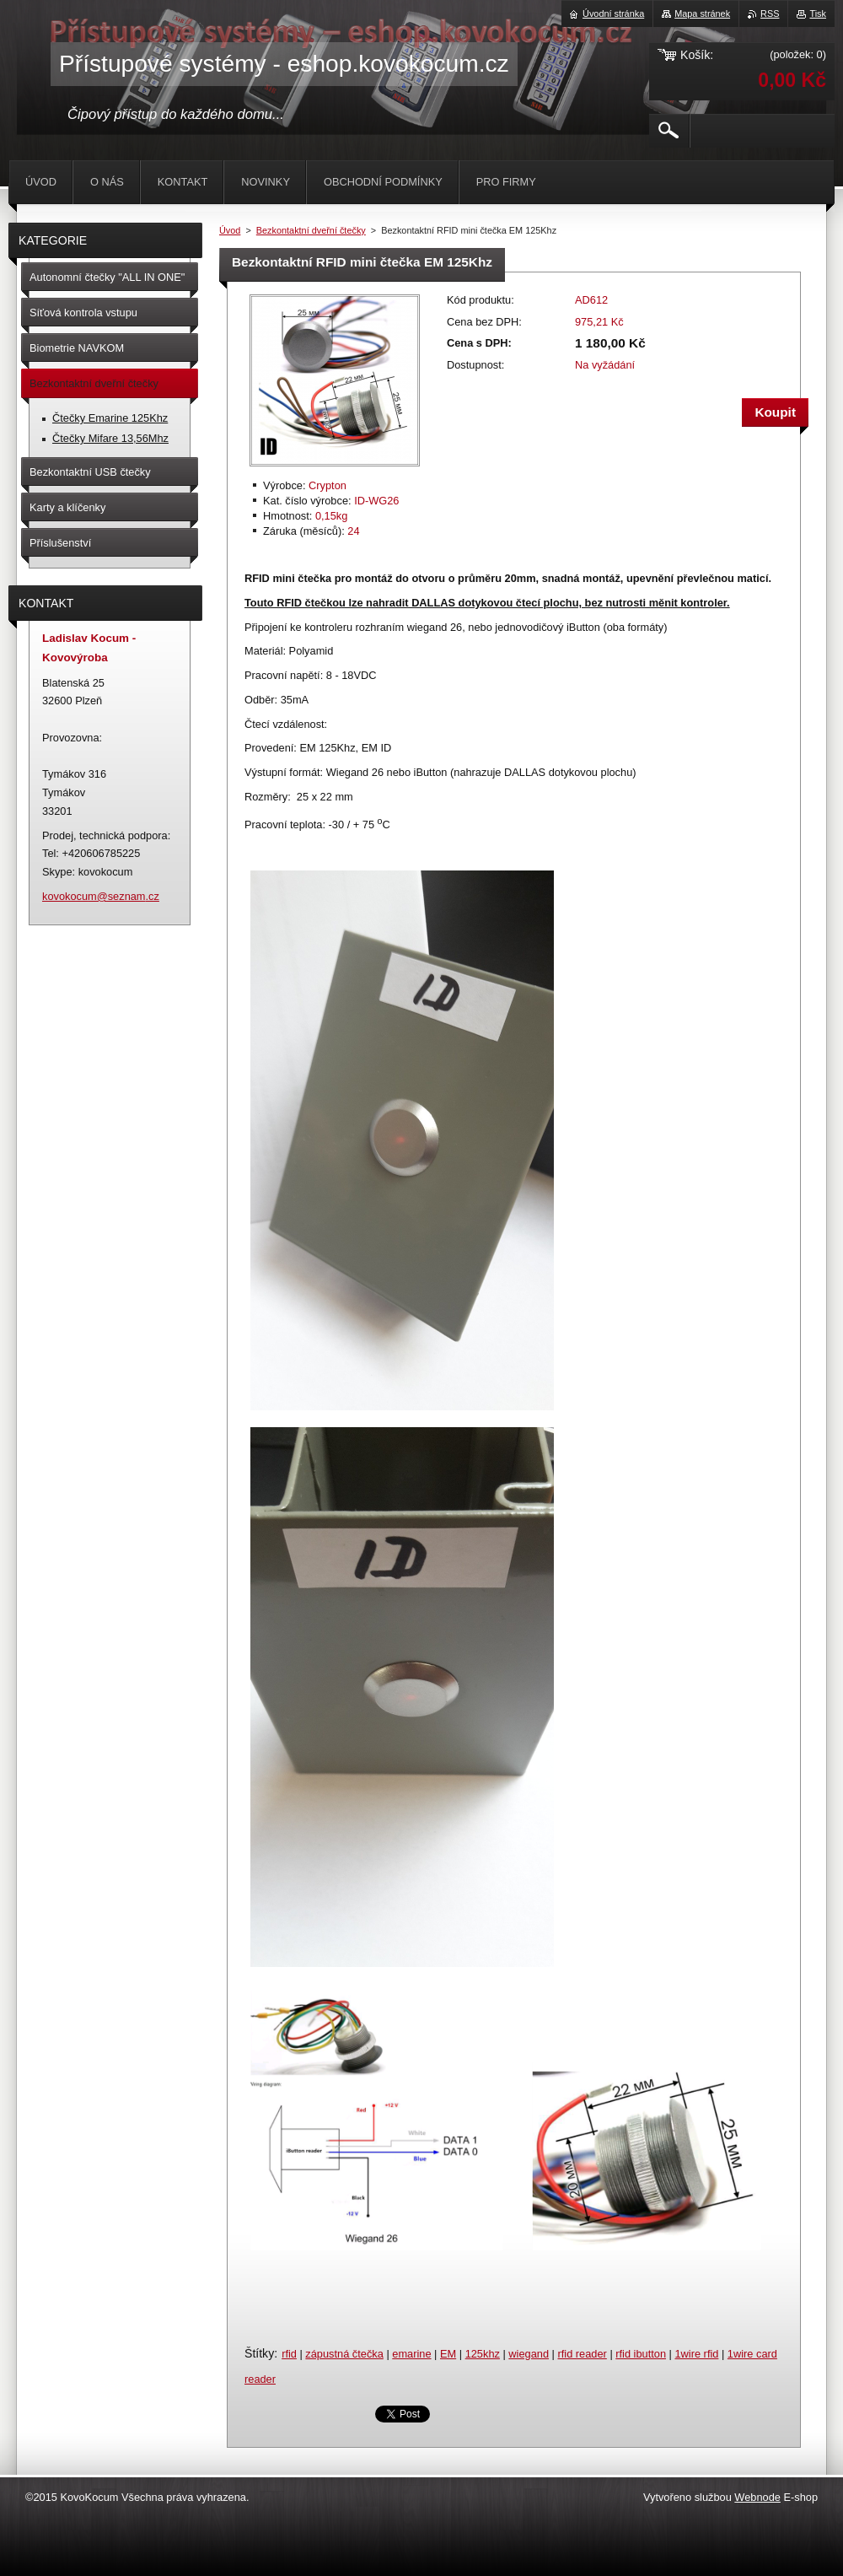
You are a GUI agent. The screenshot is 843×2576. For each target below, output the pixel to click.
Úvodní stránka (613, 13)
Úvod (229, 230)
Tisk (817, 13)
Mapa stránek (702, 13)
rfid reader (581, 2353)
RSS (769, 13)
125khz (482, 2353)
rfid (289, 2353)
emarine (411, 2353)
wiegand (528, 2353)
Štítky (259, 2353)
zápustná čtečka (344, 2353)
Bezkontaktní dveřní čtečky (311, 230)
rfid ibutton (640, 2353)
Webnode (757, 2497)
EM (448, 2353)
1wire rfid (696, 2353)
